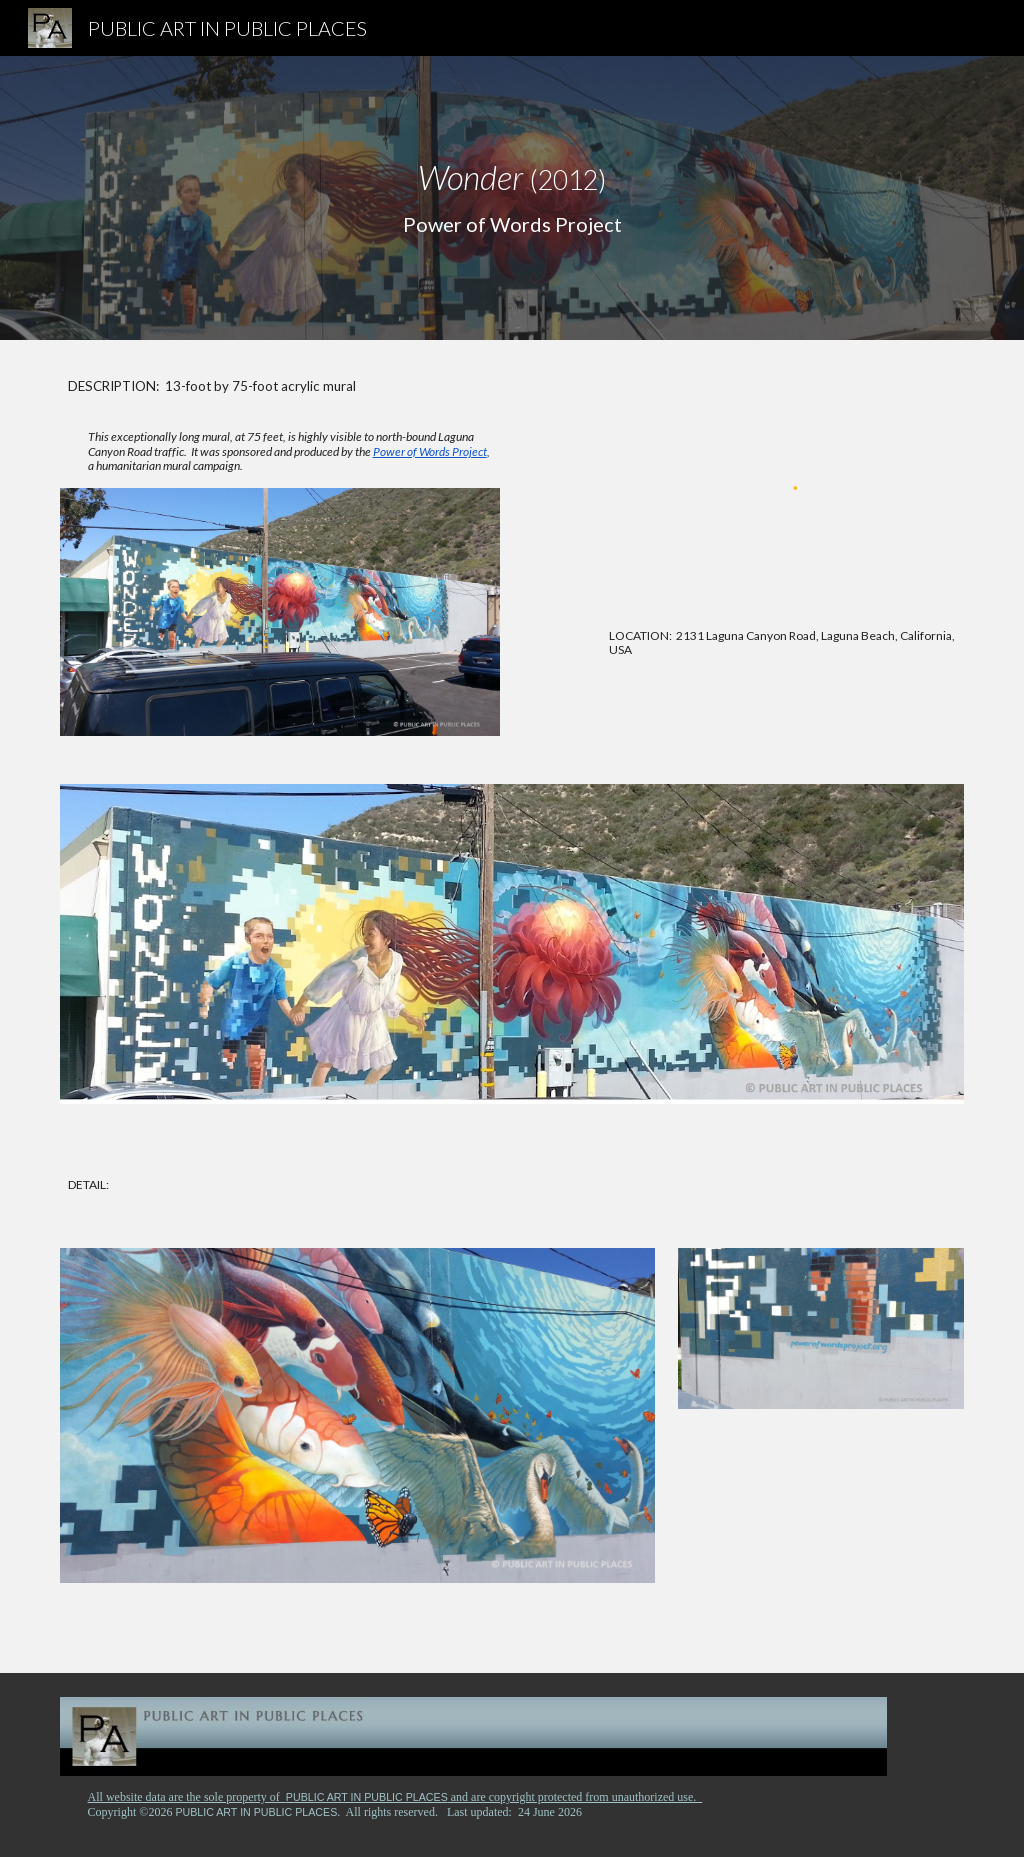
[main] (512, 198)
